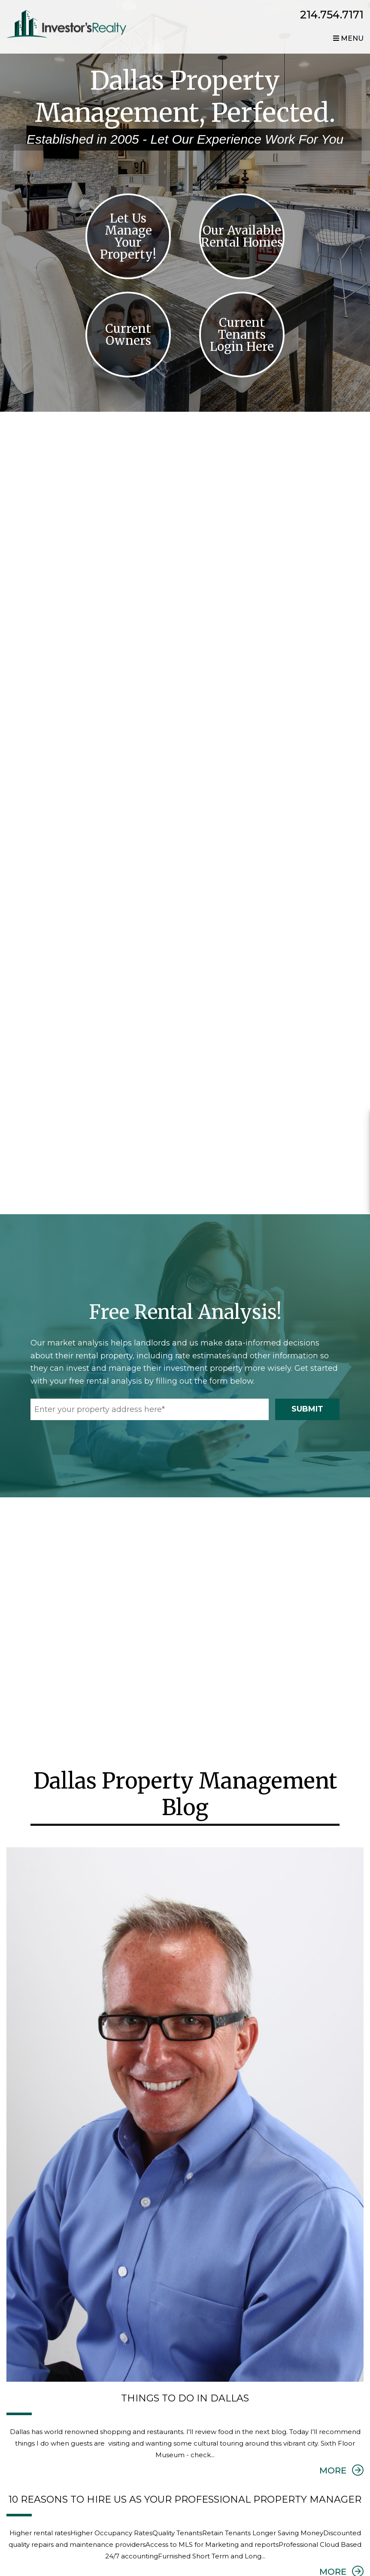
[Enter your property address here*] (149, 1413)
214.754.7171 (332, 14)
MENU (348, 39)
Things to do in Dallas (185, 2403)
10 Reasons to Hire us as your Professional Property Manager (185, 2504)
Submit (307, 1413)
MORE (341, 2475)
